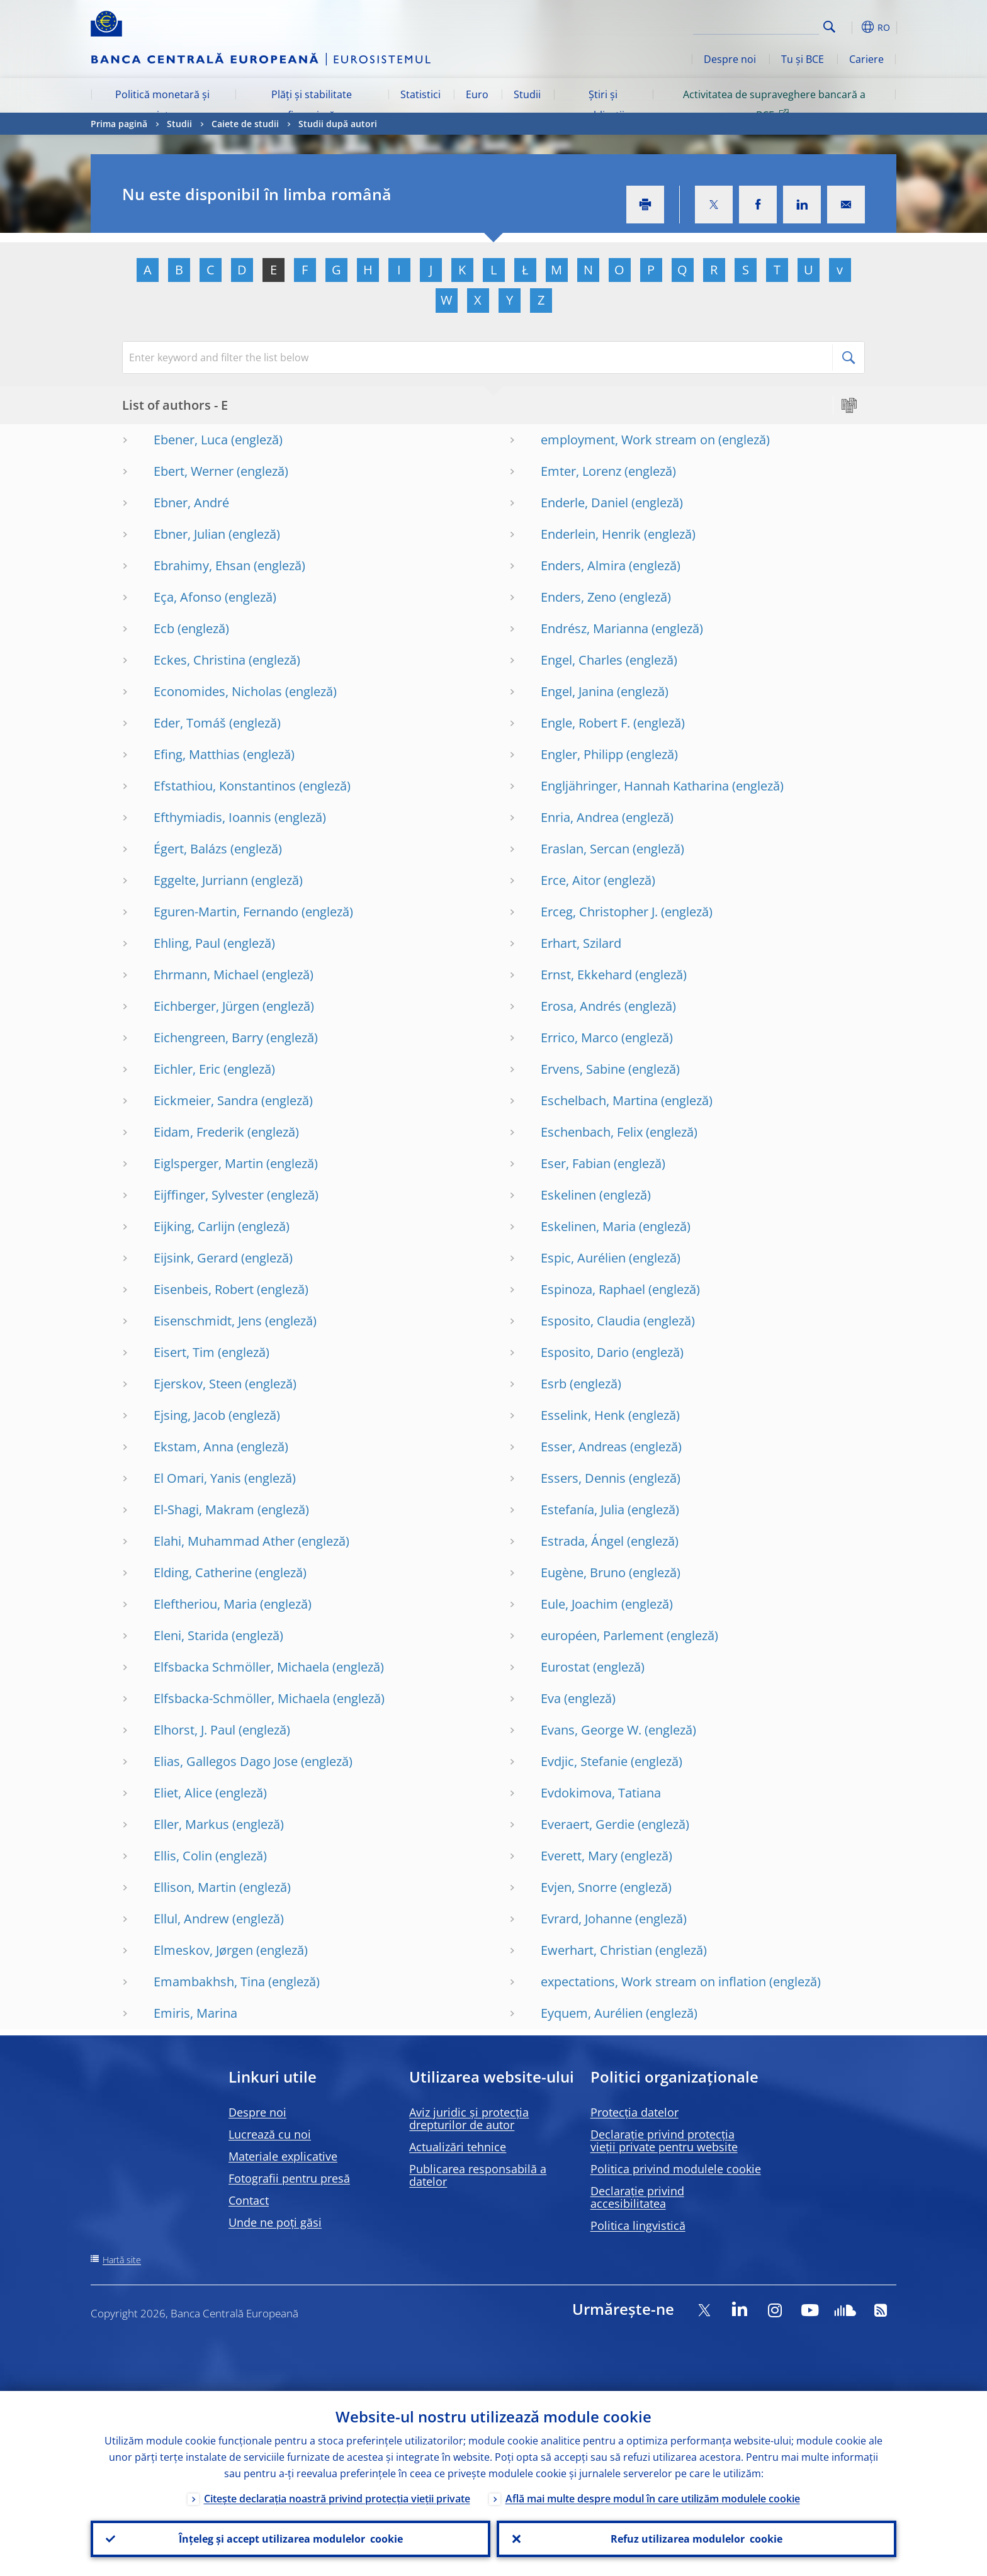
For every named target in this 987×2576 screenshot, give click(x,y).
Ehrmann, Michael (206, 974)
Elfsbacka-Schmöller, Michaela (242, 1698)
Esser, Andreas (584, 1446)
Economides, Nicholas (218, 691)
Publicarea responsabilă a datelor (477, 2175)
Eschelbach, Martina (599, 1100)
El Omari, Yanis (197, 1478)
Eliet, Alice (183, 1792)
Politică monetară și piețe (162, 104)
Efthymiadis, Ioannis (212, 817)
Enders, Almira (583, 565)
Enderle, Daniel (584, 502)
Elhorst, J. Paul (194, 1729)
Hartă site (122, 2260)
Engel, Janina (577, 691)
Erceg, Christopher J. (599, 911)
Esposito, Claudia (590, 1320)
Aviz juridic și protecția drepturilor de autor (469, 2118)
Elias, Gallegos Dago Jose (226, 1761)
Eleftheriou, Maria (205, 1603)
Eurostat (565, 1666)
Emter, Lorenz (581, 471)
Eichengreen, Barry (208, 1037)
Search (829, 27)
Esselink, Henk (583, 1415)
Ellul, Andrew (191, 1918)
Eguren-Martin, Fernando (226, 911)
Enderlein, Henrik (591, 534)
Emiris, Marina (195, 2013)
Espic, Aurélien (583, 1257)
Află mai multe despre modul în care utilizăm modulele (652, 2499)
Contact (248, 2200)
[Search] (756, 25)
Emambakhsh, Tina (209, 1981)
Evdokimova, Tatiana (601, 1792)
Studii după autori (337, 124)
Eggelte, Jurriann (201, 880)
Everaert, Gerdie (587, 1824)
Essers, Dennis (583, 1478)
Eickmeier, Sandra (206, 1100)
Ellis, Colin (183, 1855)
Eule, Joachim (579, 1603)
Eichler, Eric (187, 1068)
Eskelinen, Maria (588, 1226)
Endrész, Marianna (594, 628)
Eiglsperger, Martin (208, 1163)
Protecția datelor (634, 2112)
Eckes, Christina (199, 659)
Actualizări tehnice (457, 2146)
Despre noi (730, 59)
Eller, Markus (191, 1824)
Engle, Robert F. (585, 722)
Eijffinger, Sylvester (209, 1194)
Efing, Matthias (197, 754)
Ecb (164, 628)
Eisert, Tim (184, 1352)
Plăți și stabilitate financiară (311, 104)
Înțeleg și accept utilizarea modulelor (291, 2539)
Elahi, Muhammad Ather (224, 1541)
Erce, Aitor (571, 880)
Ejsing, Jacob (189, 1415)
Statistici (420, 94)
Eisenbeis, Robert (204, 1289)
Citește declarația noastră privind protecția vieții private (337, 2499)
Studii (527, 94)
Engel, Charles (582, 659)
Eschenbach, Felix (592, 1131)
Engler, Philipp (582, 754)
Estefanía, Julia (582, 1509)
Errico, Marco (579, 1037)
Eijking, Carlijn (194, 1226)
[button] (852, 27)
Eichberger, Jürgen (206, 1006)
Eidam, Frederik (199, 1131)
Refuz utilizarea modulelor (696, 2539)
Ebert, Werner (194, 471)
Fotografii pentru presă (289, 2178)
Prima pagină (119, 124)
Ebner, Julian (189, 534)
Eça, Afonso (188, 596)
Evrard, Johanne (586, 1918)
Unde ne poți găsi (275, 2222)
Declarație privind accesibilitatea (637, 2197)
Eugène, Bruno (583, 1572)
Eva (551, 1698)
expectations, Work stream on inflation (653, 1981)
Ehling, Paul (187, 943)
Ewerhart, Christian (596, 1950)
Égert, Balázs (190, 848)
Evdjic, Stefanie (584, 1761)
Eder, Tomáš (190, 722)
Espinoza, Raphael (593, 1289)
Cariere (866, 59)
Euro (477, 94)
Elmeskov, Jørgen (203, 1950)
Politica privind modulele (675, 2168)
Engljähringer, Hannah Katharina (635, 785)
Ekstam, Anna (194, 1446)
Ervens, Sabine (583, 1068)
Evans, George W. (591, 1729)
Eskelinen (568, 1194)
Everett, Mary (579, 1855)
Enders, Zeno (578, 596)
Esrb (554, 1383)
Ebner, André (191, 502)
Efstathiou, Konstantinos (225, 785)
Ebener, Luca (191, 439)
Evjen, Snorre (579, 1887)
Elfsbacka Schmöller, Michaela (241, 1666)
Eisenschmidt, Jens (208, 1320)
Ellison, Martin (195, 1887)
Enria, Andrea (580, 817)
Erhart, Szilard (581, 943)
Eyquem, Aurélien (592, 2013)
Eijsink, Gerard (196, 1257)
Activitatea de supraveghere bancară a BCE (774, 104)
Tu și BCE (802, 59)
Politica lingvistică (637, 2225)
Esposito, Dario (585, 1352)
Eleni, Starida (191, 1635)
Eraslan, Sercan (585, 848)
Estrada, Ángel (582, 1541)
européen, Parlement (602, 1635)
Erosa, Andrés (581, 1006)
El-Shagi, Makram (204, 1509)
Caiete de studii (245, 124)
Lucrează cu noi (269, 2134)
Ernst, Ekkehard (586, 974)
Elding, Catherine (203, 1572)
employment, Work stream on (628, 439)
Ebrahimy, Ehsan (202, 565)
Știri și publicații (602, 104)
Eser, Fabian (576, 1163)
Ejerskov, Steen (198, 1383)
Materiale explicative (282, 2156)
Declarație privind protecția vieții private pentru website (664, 2140)
